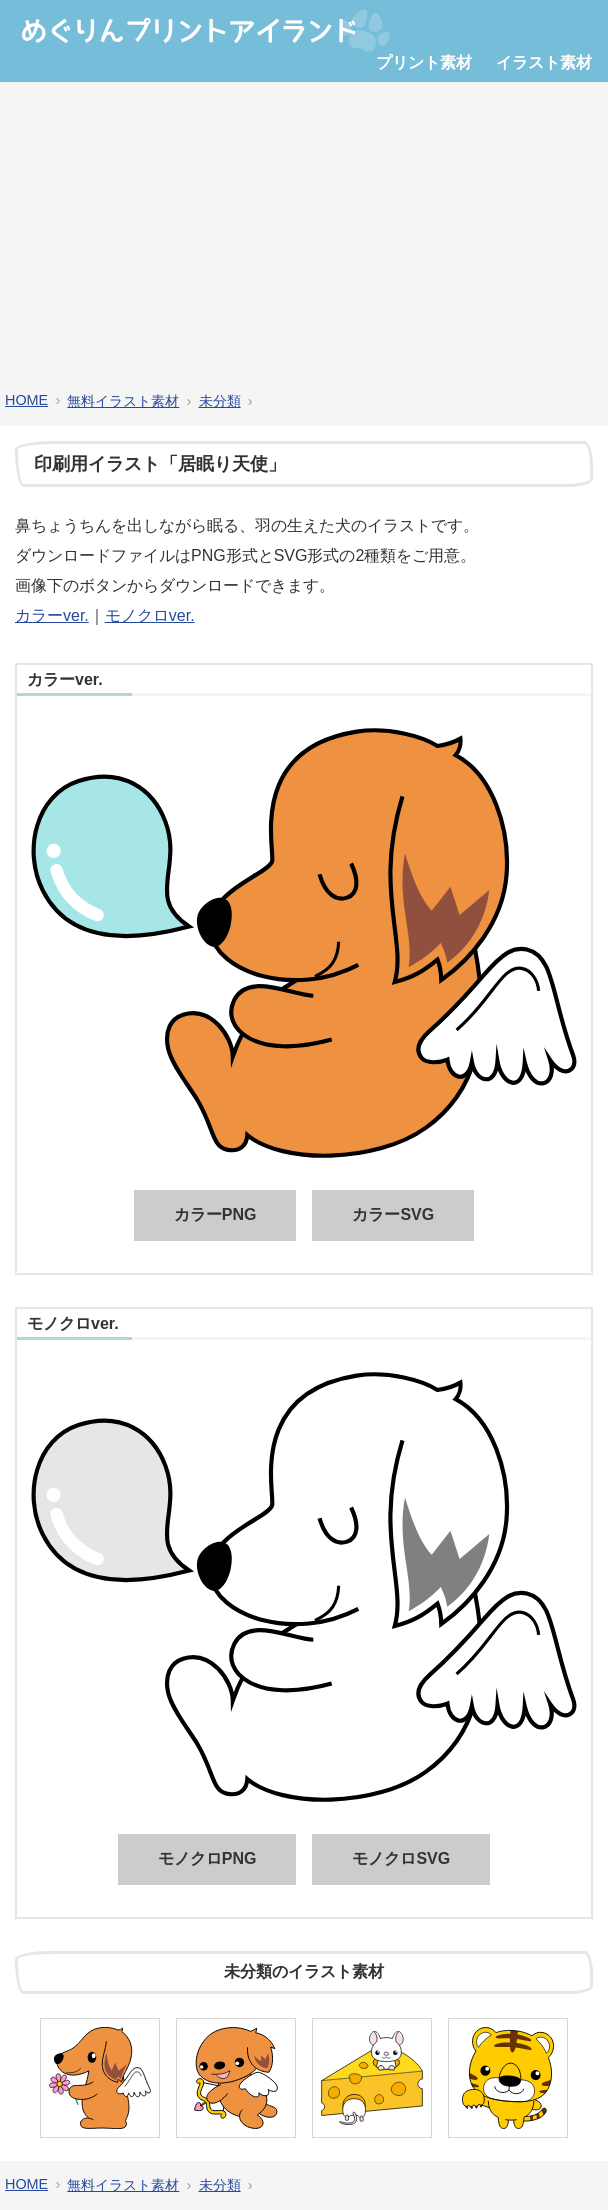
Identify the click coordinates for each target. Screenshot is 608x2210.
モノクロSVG (401, 1858)
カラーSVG (393, 1214)
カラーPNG (215, 1214)
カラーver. (52, 615)
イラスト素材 (544, 62)
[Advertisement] (304, 237)
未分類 (220, 401)
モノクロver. (150, 615)
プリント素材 (424, 62)
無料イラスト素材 (123, 401)
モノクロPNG (207, 1858)
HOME (26, 400)
